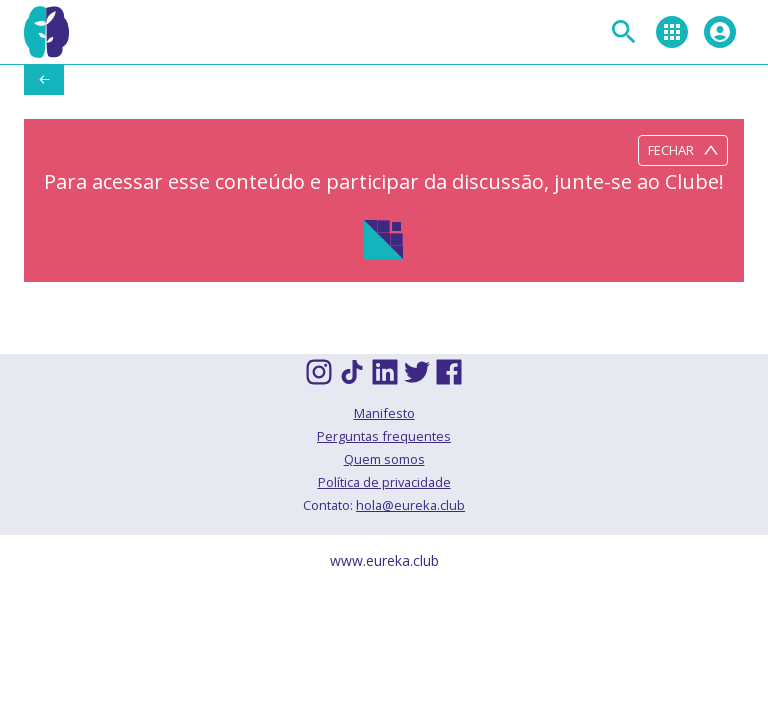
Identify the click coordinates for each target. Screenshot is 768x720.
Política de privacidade (384, 482)
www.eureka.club (384, 560)
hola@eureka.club (410, 505)
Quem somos (384, 459)
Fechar (683, 150)
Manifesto (384, 413)
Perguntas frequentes (384, 436)
